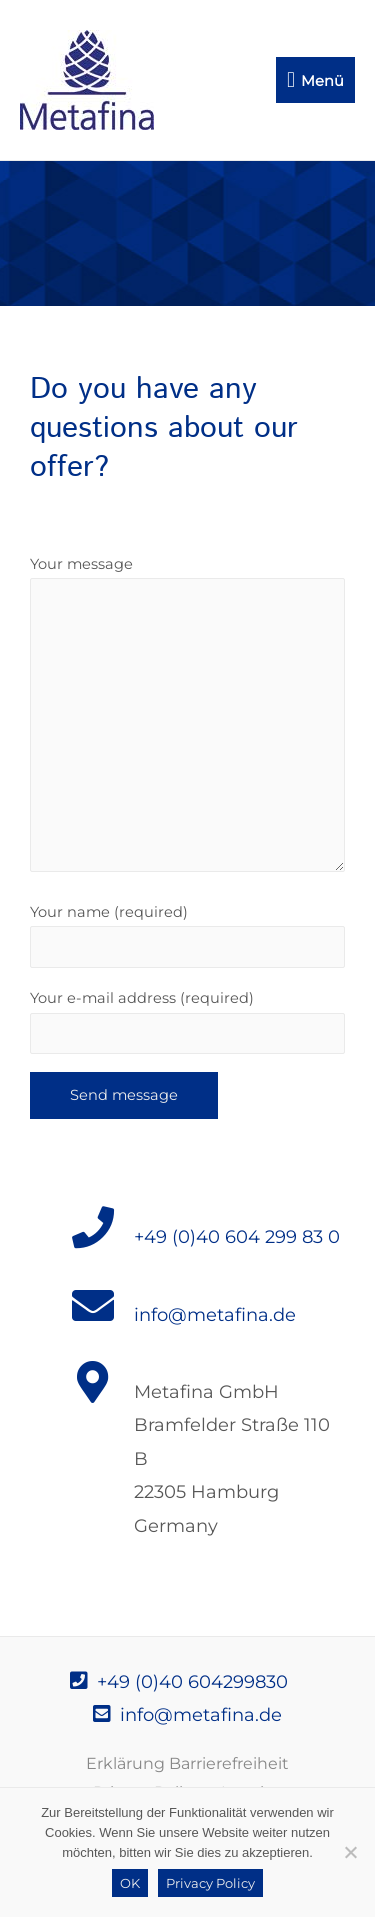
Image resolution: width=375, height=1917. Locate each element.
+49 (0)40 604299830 (179, 1682)
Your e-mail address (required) (187, 1021)
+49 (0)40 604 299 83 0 (237, 1237)
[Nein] (350, 1852)
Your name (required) (187, 935)
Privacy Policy (210, 1883)
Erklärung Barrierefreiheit (187, 1763)
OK (130, 1883)
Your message (187, 718)
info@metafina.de (215, 1315)
